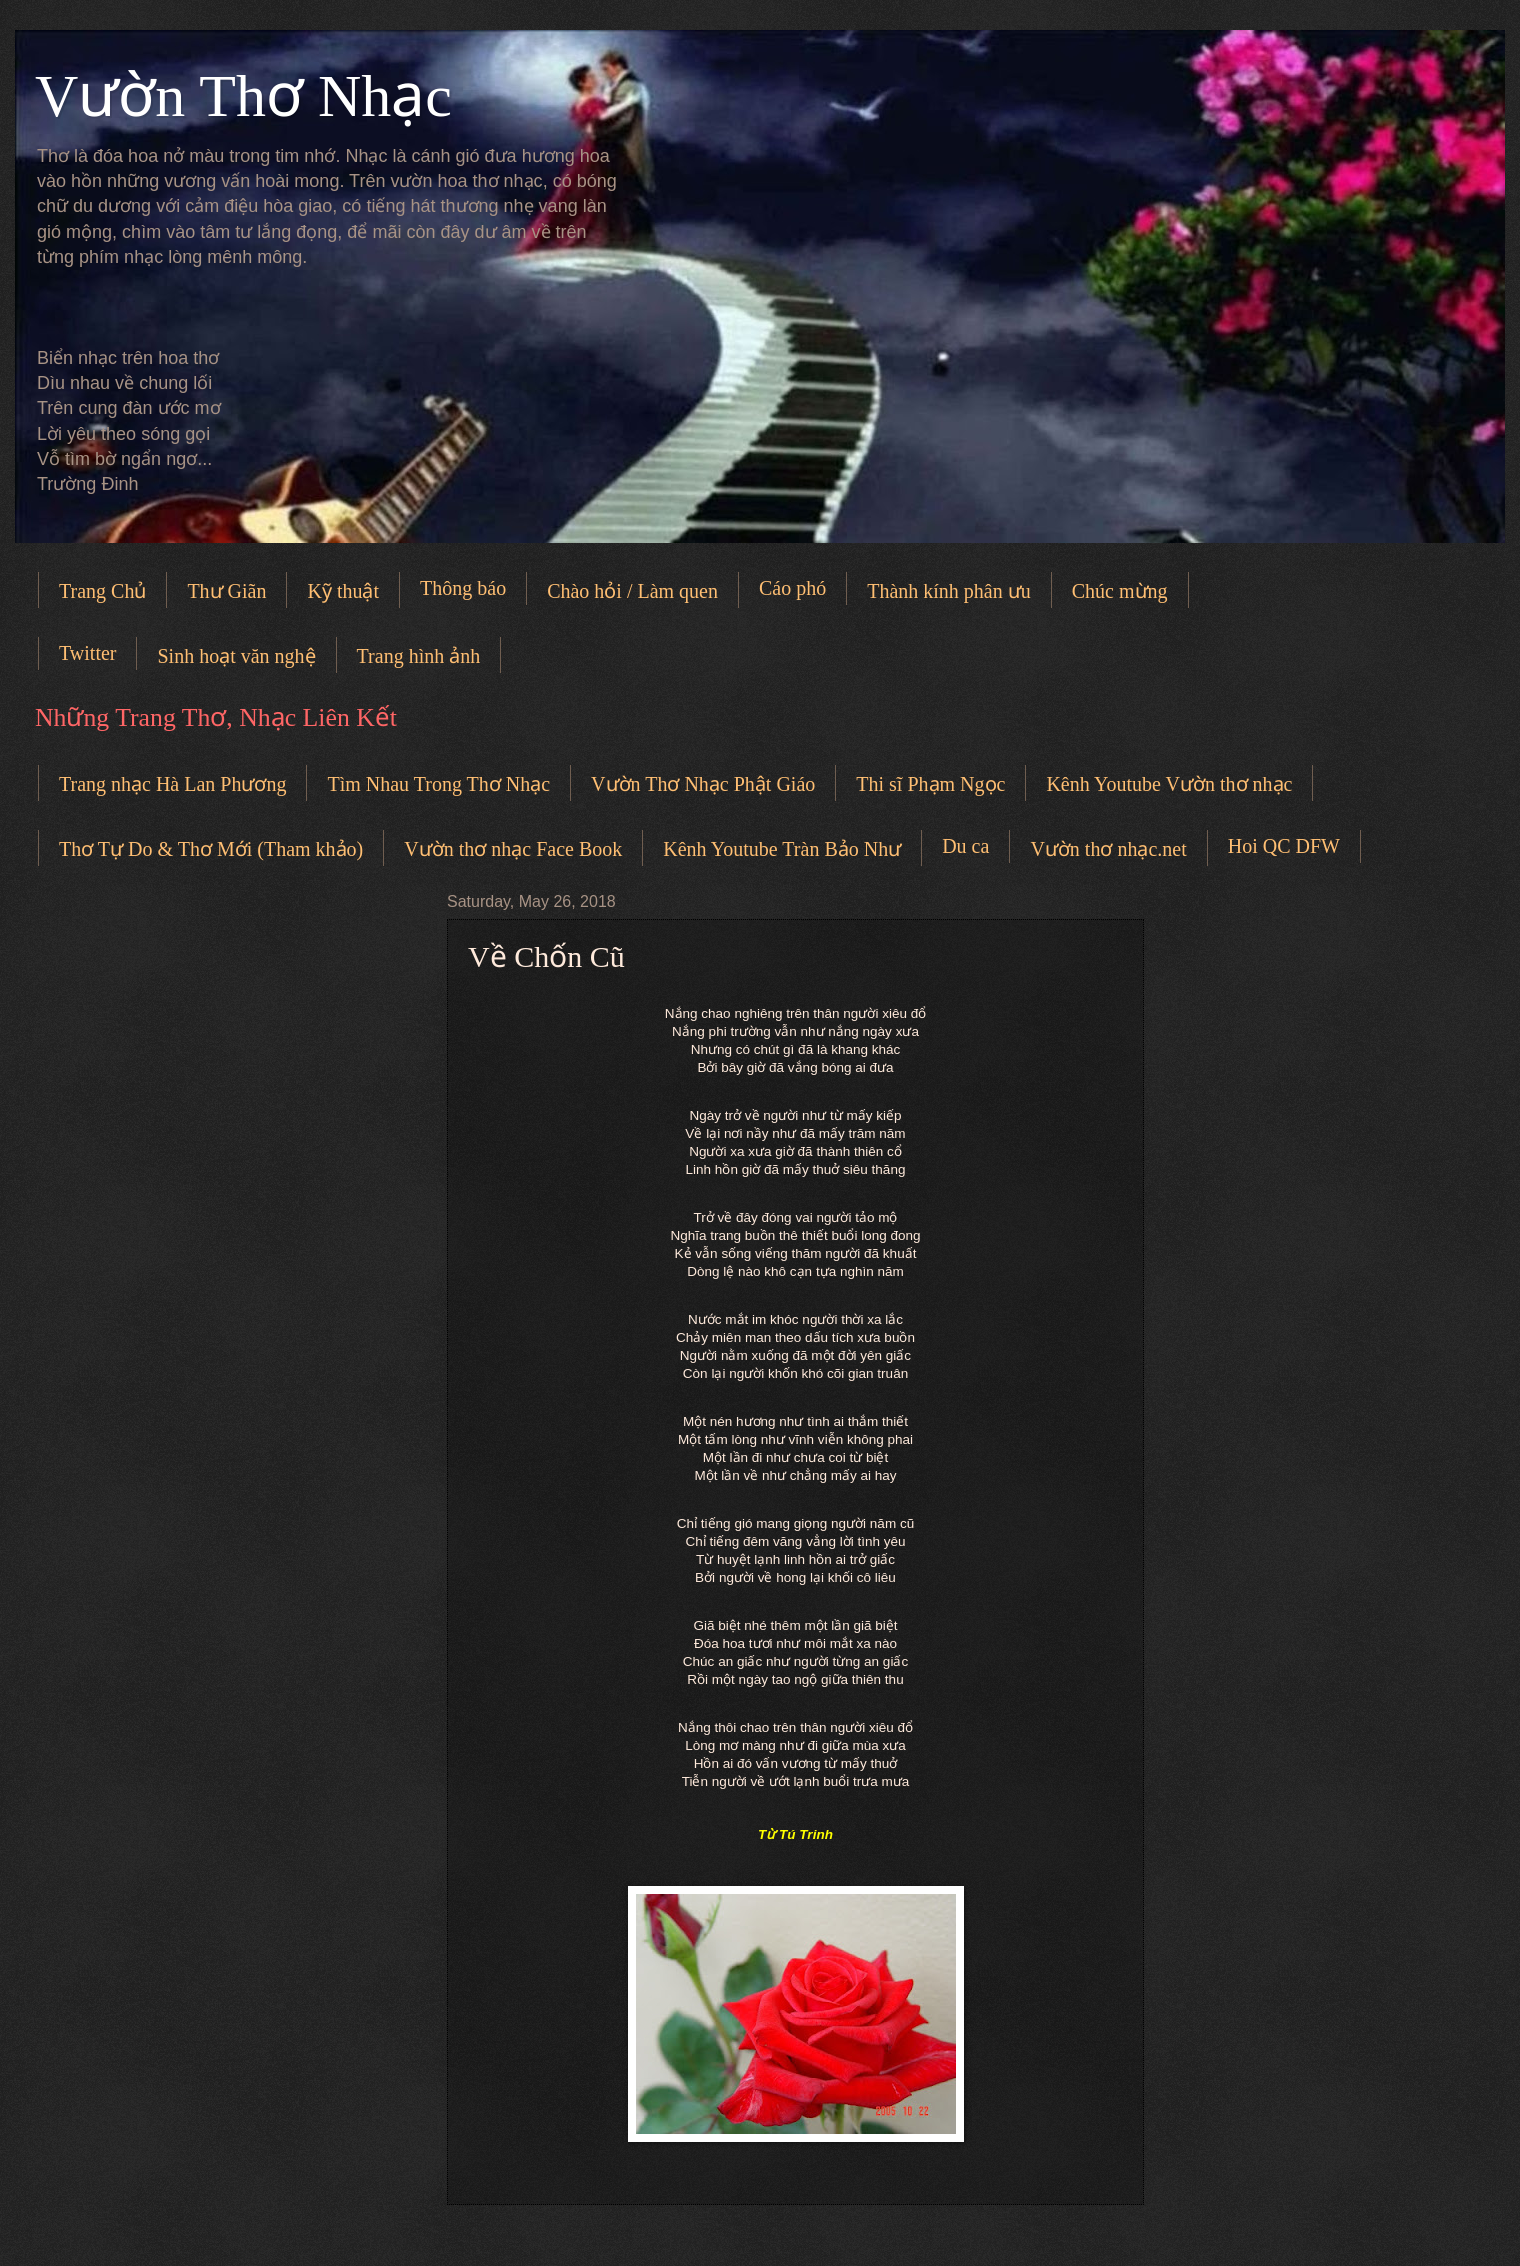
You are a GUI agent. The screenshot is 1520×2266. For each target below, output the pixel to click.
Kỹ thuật (343, 591)
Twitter (87, 653)
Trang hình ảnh (419, 656)
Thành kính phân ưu (949, 591)
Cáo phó (792, 588)
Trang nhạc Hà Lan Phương (172, 784)
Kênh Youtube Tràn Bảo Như (782, 849)
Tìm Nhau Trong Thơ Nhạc (438, 784)
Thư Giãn (226, 591)
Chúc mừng (1120, 591)
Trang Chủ (102, 591)
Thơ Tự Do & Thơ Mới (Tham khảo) (211, 849)
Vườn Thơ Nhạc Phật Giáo (703, 784)
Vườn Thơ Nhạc (243, 96)
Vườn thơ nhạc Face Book (513, 849)
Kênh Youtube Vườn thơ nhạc (1169, 784)
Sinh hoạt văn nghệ (236, 656)
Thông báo (463, 588)
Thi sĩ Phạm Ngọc (930, 784)
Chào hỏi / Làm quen (632, 591)
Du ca (965, 846)
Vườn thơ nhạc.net (1108, 849)
